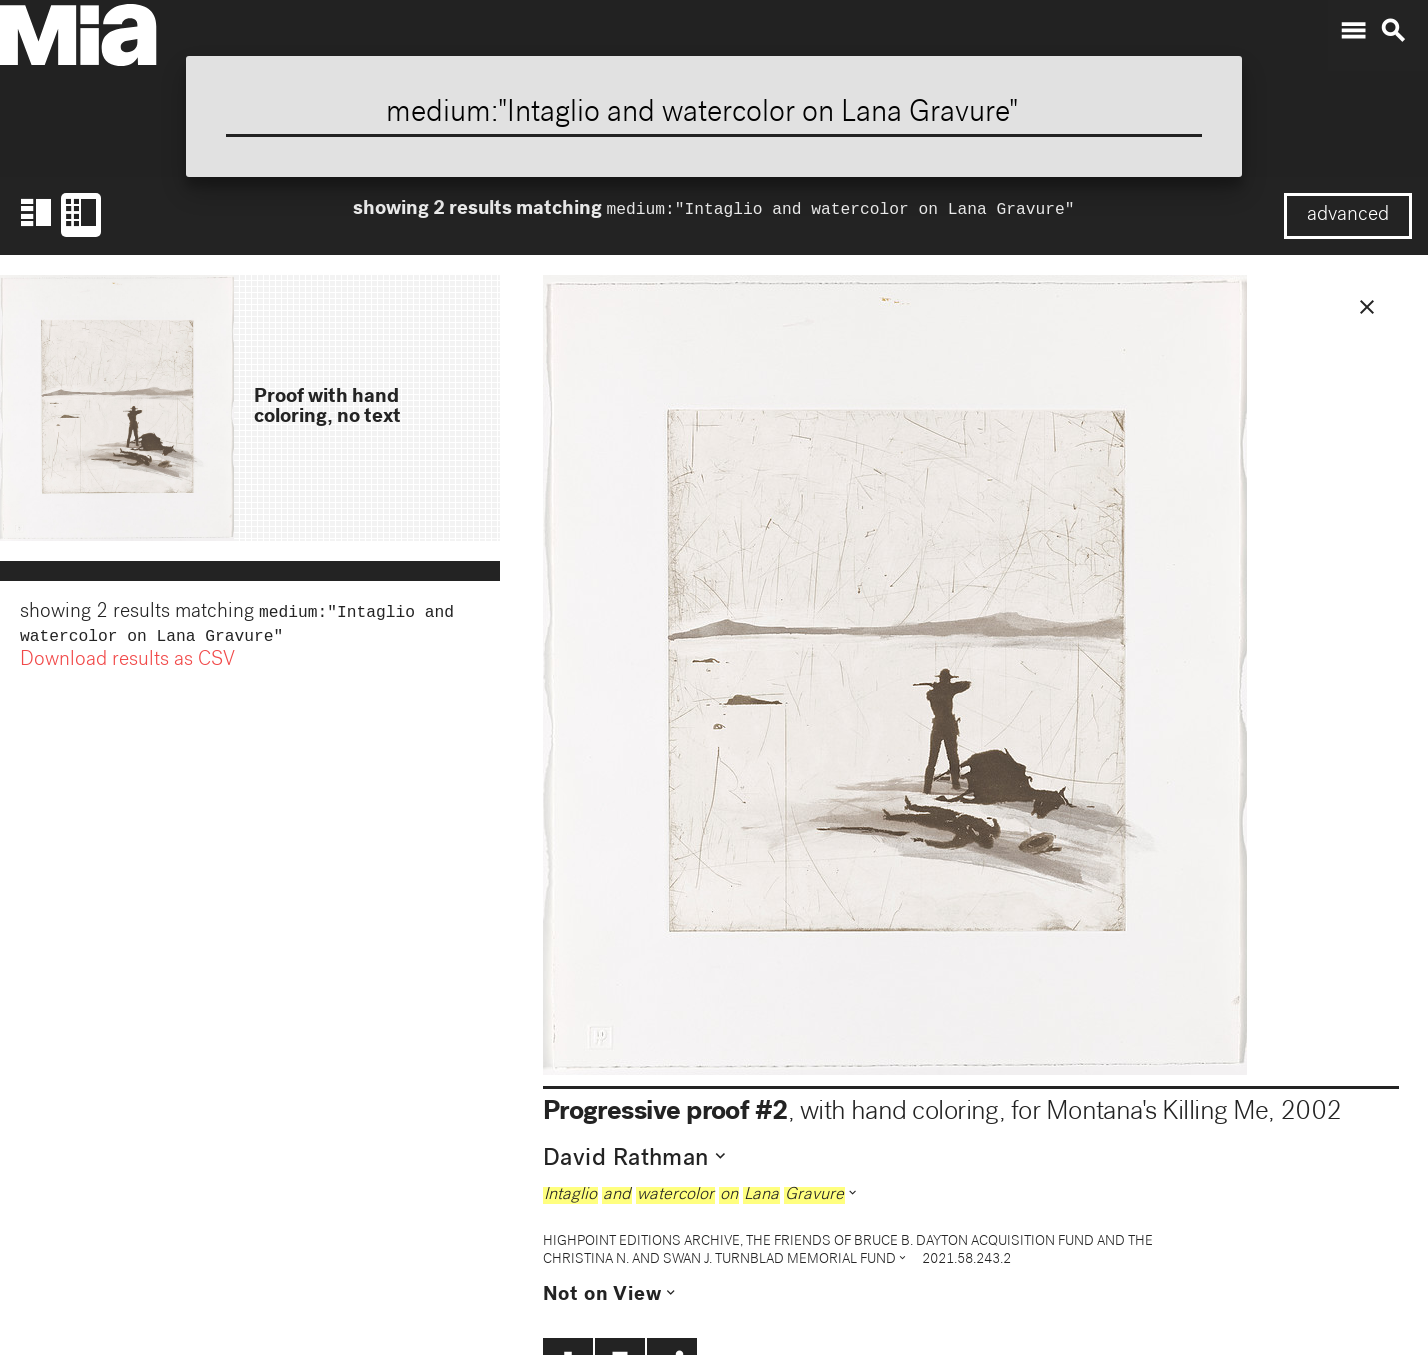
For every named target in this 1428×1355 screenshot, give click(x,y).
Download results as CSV (127, 665)
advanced (1348, 216)
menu (1353, 31)
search (1393, 31)
